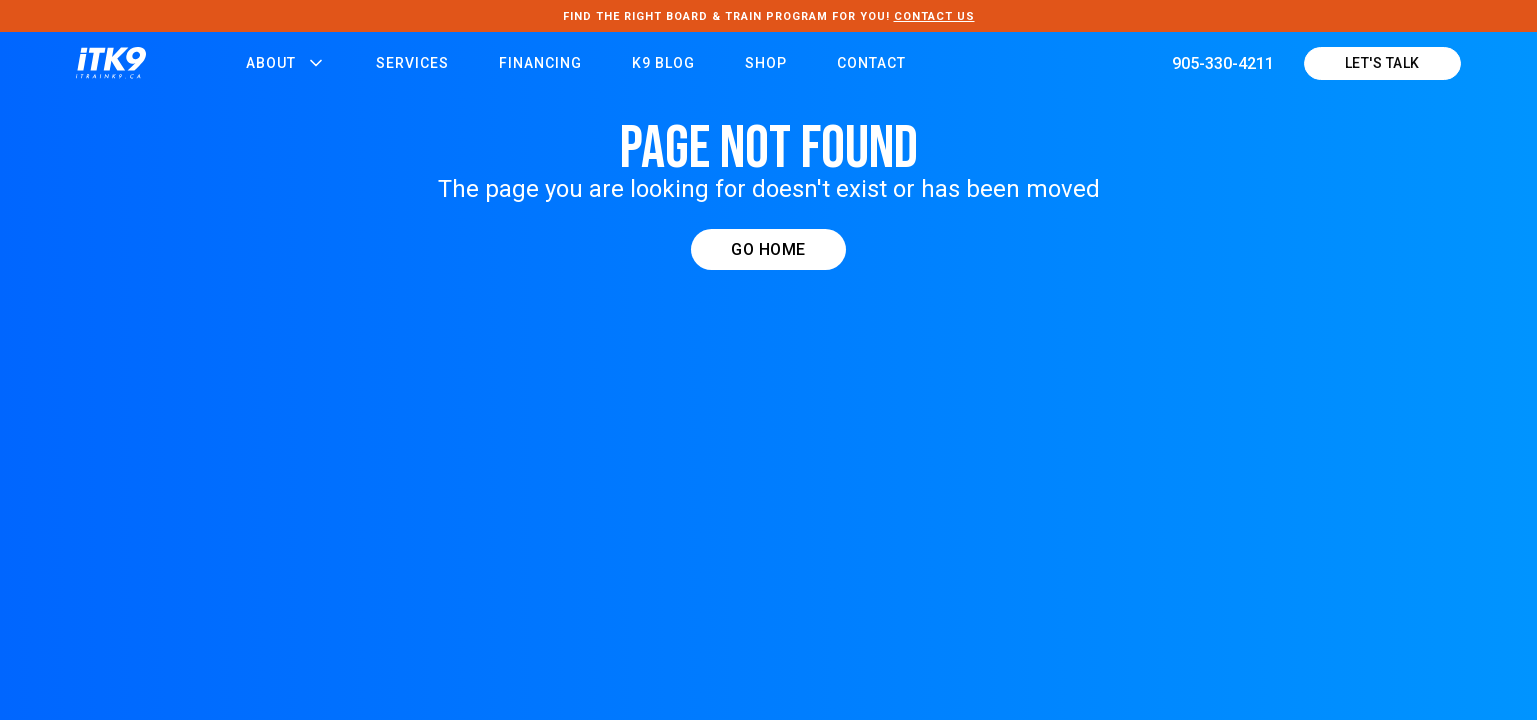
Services (412, 63)
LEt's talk (1382, 63)
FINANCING (540, 63)
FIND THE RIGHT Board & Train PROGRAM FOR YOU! (769, 16)
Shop (766, 63)
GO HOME (768, 249)
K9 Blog (663, 63)
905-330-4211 (1223, 63)
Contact (871, 63)
